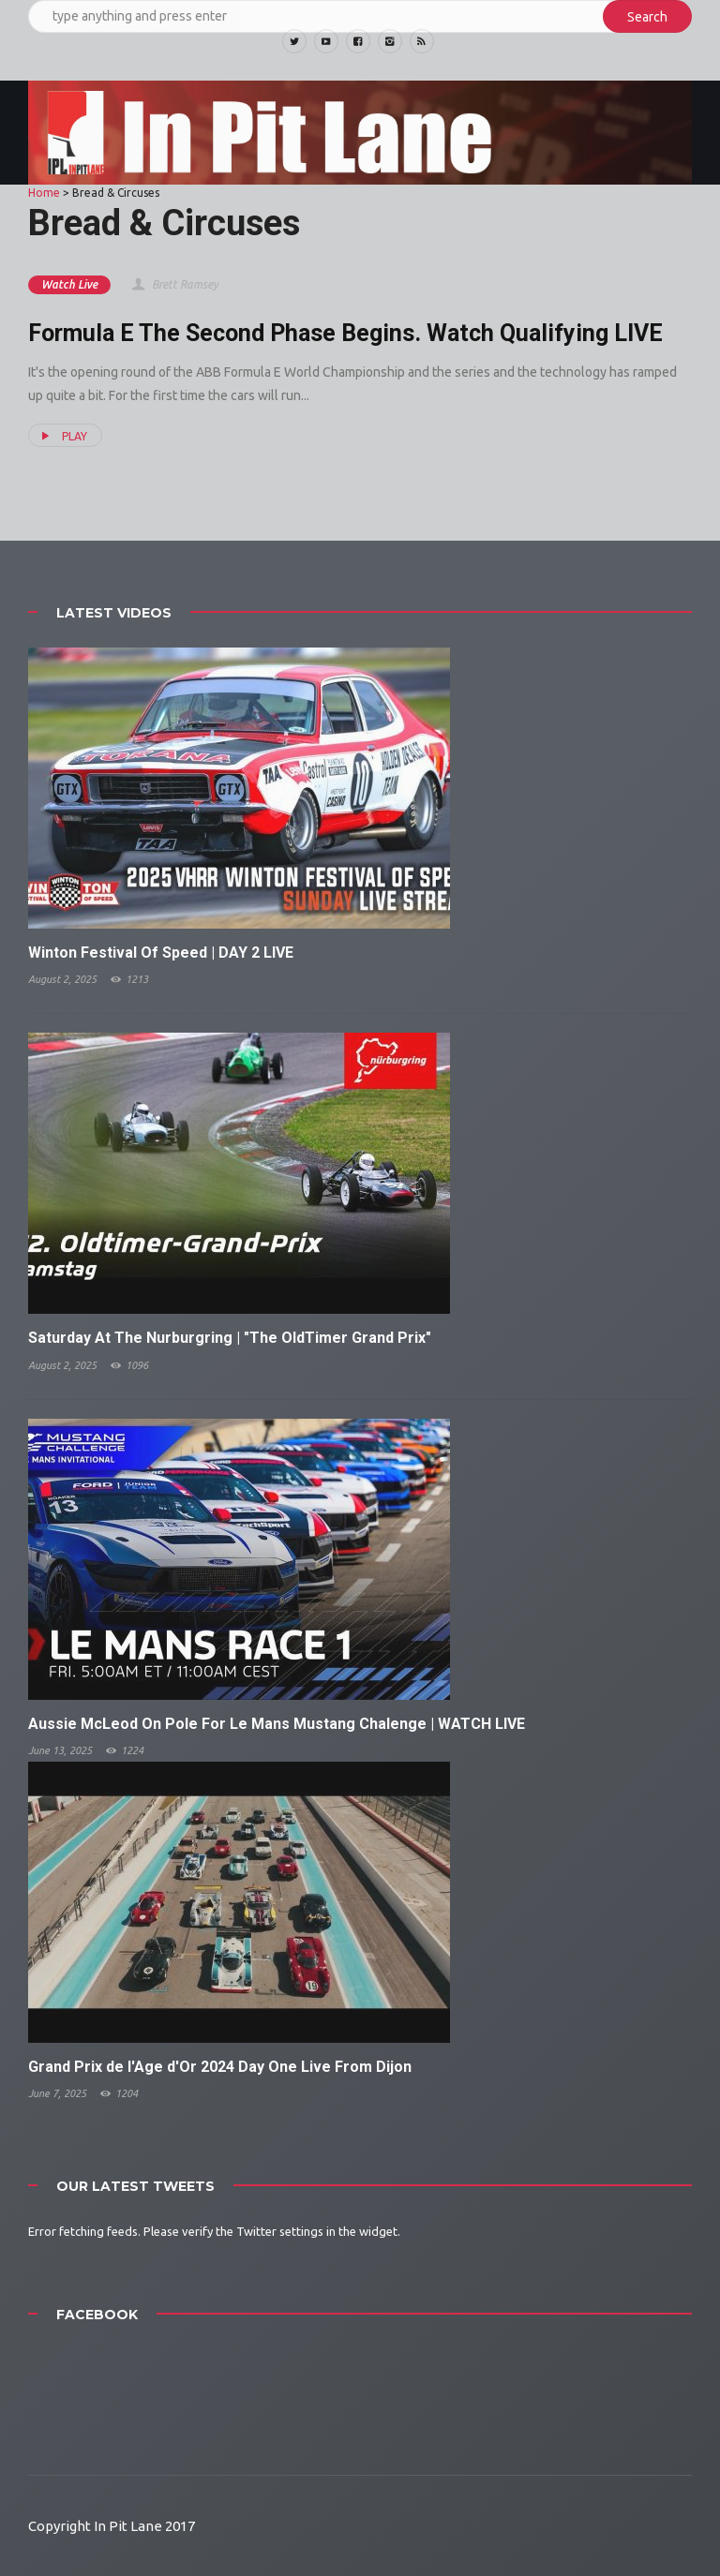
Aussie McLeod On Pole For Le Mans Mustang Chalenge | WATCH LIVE (276, 1724)
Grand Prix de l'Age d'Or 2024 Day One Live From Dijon (220, 2067)
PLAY (62, 435)
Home (44, 192)
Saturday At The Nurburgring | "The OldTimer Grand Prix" (229, 1338)
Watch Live (69, 284)
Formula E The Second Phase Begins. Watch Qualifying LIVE (345, 333)
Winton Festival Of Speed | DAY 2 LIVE (160, 952)
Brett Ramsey (173, 284)
